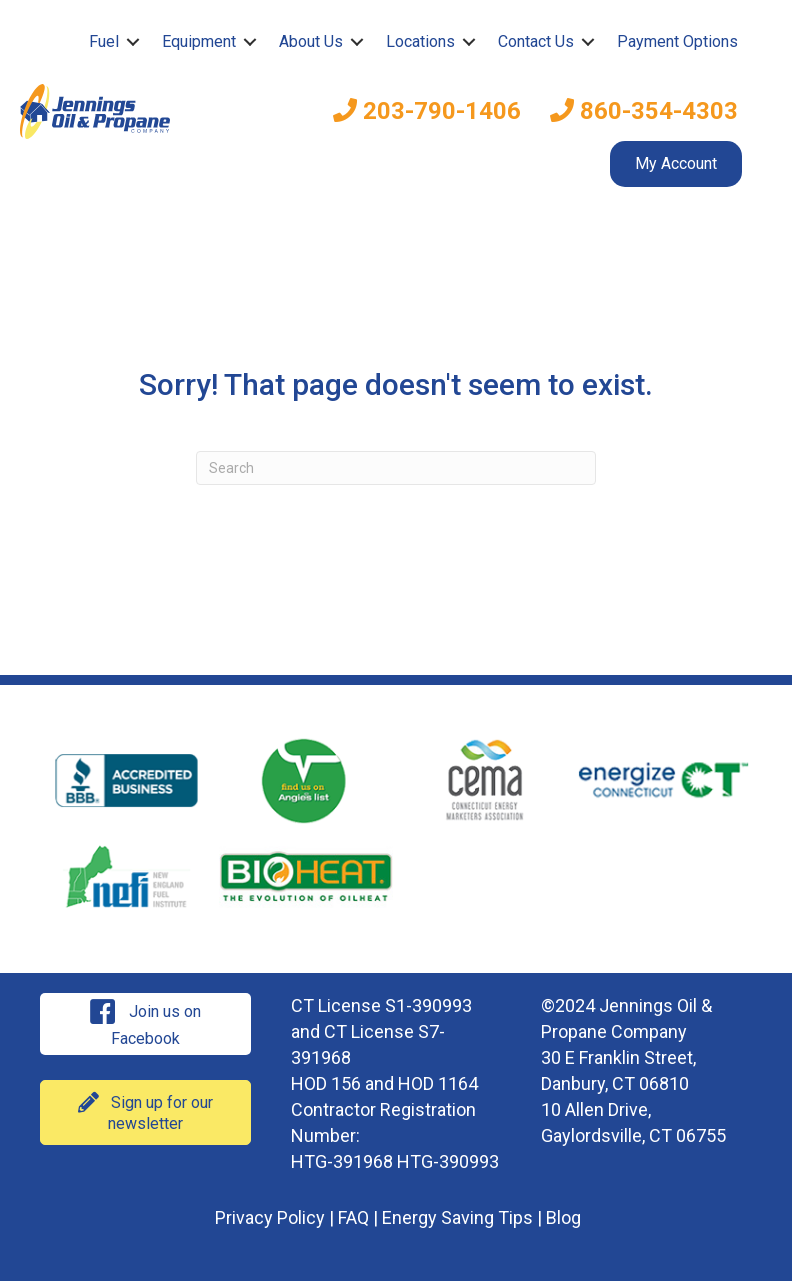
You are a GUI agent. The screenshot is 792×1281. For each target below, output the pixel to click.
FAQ (353, 1217)
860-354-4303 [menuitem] (644, 111)
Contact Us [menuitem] (536, 41)
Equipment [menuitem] (199, 41)
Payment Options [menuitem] (677, 41)
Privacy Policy (270, 1217)
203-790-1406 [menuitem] (427, 111)
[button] (133, 42)
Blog (563, 1217)
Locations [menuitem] (420, 41)
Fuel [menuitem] (104, 41)
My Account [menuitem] (676, 163)
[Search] (396, 468)
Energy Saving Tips (457, 1217)
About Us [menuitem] (311, 41)
